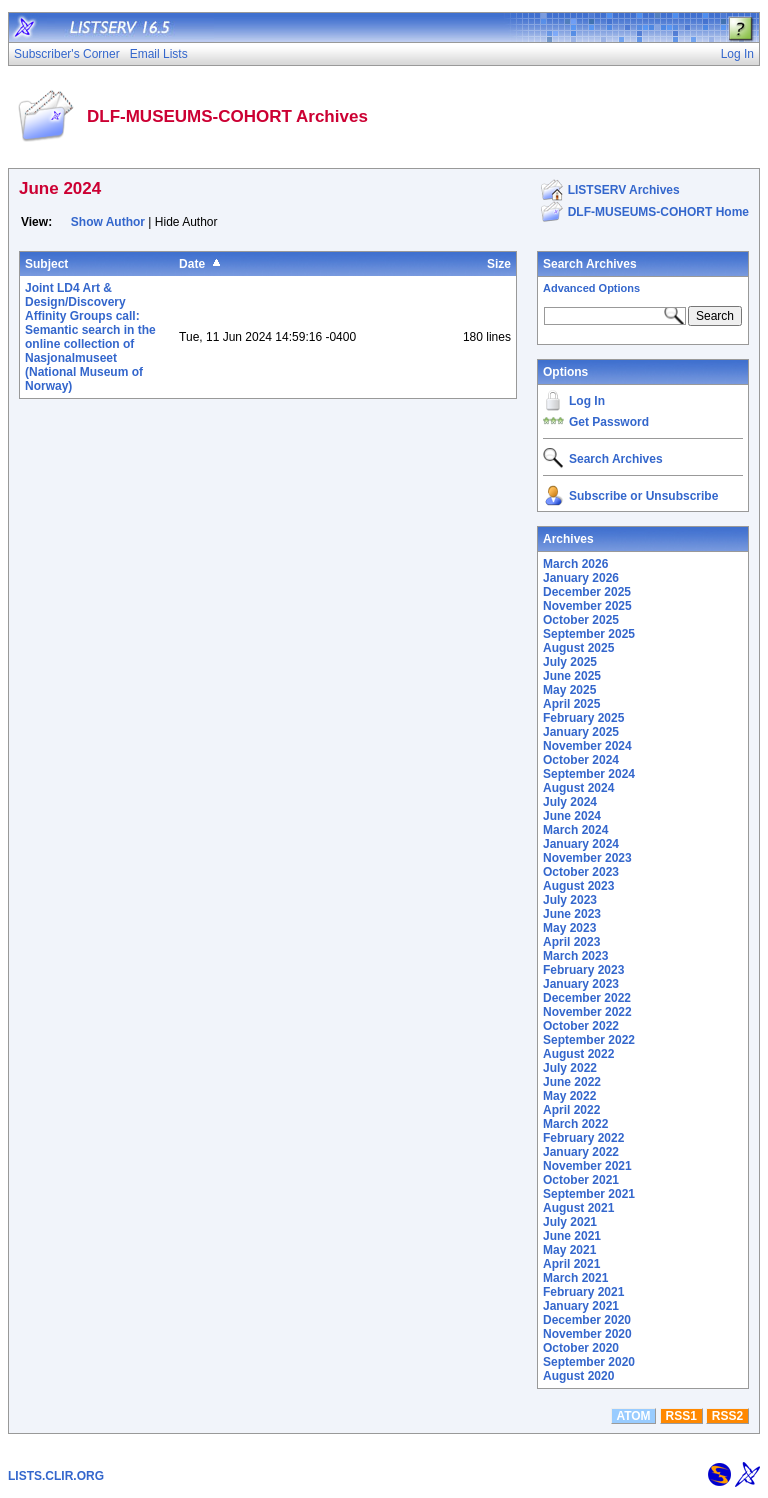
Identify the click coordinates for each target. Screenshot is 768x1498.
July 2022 (570, 1068)
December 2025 (587, 592)
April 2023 (571, 942)
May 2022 (569, 1096)
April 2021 (571, 1264)
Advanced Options (591, 288)
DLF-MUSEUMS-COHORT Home (658, 212)
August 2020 (578, 1376)
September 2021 (589, 1194)
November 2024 (587, 746)
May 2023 (569, 928)
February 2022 (583, 1138)
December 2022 (587, 998)
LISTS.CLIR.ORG (56, 1476)
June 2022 (572, 1082)
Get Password (609, 422)
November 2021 (587, 1166)
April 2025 (571, 704)
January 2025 (581, 732)
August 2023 (578, 886)
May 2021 (569, 1250)
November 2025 (587, 606)
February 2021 (583, 1292)
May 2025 (569, 690)
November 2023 (587, 858)
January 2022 (581, 1152)
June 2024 (572, 816)
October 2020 (581, 1348)
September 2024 (589, 774)
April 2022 (571, 1110)
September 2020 (589, 1362)
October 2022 (581, 1026)
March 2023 (575, 956)
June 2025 (572, 676)
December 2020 (587, 1320)
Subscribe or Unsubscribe (643, 496)
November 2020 (587, 1334)
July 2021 (570, 1222)
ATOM (633, 1416)
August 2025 (578, 648)
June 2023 (572, 914)
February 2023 (583, 970)
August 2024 (578, 788)
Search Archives (590, 264)
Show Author (108, 222)
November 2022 (587, 1012)
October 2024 (581, 760)
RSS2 (727, 1416)
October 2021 (581, 1180)
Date (192, 264)
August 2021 (578, 1208)
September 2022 (589, 1040)
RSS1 (681, 1416)
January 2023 (581, 984)
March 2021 (575, 1278)
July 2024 (570, 802)
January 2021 (581, 1306)
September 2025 (589, 634)
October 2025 (581, 620)
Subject (46, 264)
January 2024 (581, 844)
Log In (587, 401)
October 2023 (581, 872)
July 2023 (570, 900)
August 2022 (578, 1054)
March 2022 (575, 1124)
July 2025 (570, 662)
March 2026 (575, 564)
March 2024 (575, 830)
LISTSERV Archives (624, 190)
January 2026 (581, 578)
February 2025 (583, 718)
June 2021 (572, 1236)
